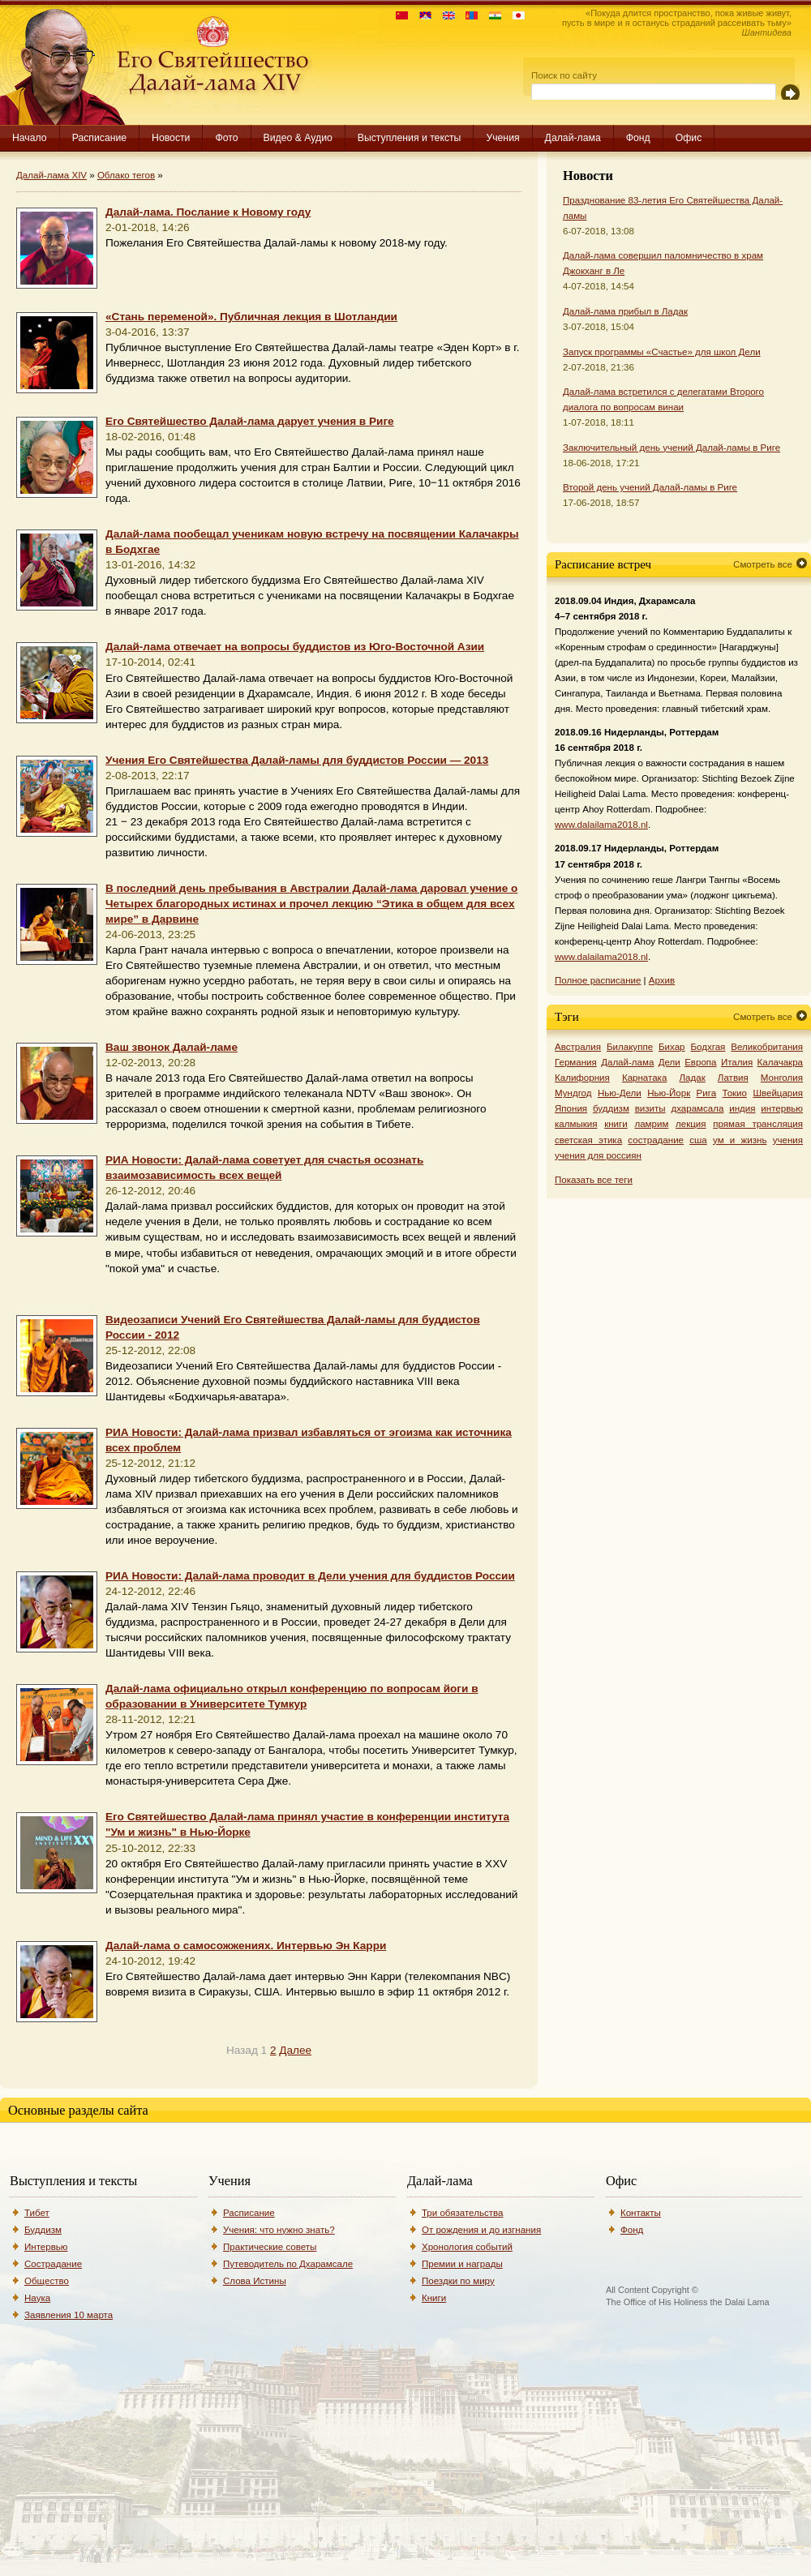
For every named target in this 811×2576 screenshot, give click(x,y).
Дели (669, 1062)
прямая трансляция (758, 1124)
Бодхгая (707, 1047)
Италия (737, 1062)
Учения (502, 138)
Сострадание (53, 2264)
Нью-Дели (620, 1093)
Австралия (578, 1047)
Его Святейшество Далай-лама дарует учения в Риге (249, 421)
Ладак (692, 1077)
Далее (295, 2050)
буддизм (611, 1108)
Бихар (672, 1047)
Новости (171, 138)
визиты (650, 1108)
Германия (576, 1062)
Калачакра (780, 1062)
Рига (707, 1093)
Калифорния (582, 1077)
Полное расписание (598, 980)
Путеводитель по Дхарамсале (288, 2264)
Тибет (36, 2213)
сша (697, 1140)
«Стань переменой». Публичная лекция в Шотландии (251, 317)
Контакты (640, 2213)
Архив (662, 980)
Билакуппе (630, 1047)
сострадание (656, 1140)
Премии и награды (462, 2264)
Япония (571, 1108)
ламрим (651, 1124)
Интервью (46, 2247)
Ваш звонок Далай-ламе (171, 1047)
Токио (735, 1093)
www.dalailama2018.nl (601, 824)
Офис (689, 138)
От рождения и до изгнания (481, 2230)
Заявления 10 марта (68, 2315)
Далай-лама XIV (51, 175)
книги (616, 1124)
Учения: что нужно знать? (279, 2230)
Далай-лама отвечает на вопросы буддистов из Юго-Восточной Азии (294, 647)
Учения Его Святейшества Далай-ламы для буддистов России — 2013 (296, 760)
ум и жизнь (739, 1140)
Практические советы (269, 2247)
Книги (434, 2298)
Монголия (782, 1077)
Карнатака (644, 1077)
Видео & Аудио (298, 138)
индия (742, 1108)
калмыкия (576, 1124)
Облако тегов (126, 175)
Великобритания (767, 1047)
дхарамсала (697, 1108)
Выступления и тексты (409, 138)
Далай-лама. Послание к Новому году (208, 212)
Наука (37, 2298)
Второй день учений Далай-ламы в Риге (650, 487)
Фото (226, 138)
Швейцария (778, 1093)
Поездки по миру (458, 2281)
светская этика (588, 1140)
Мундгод (573, 1093)
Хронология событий (467, 2247)
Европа (700, 1062)
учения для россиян (598, 1155)
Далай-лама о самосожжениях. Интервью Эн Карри (245, 1946)
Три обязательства (462, 2213)
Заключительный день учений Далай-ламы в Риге (671, 447)
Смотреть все (762, 564)
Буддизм (43, 2230)
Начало (29, 138)
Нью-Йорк (668, 1093)
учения (788, 1140)
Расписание (99, 138)
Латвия (733, 1077)
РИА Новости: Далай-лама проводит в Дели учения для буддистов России (310, 1576)
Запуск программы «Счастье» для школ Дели (662, 352)
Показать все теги (594, 1180)
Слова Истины (254, 2281)
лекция (691, 1124)
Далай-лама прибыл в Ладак (625, 311)
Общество (46, 2281)
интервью (782, 1108)
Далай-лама (573, 138)
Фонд (638, 138)
